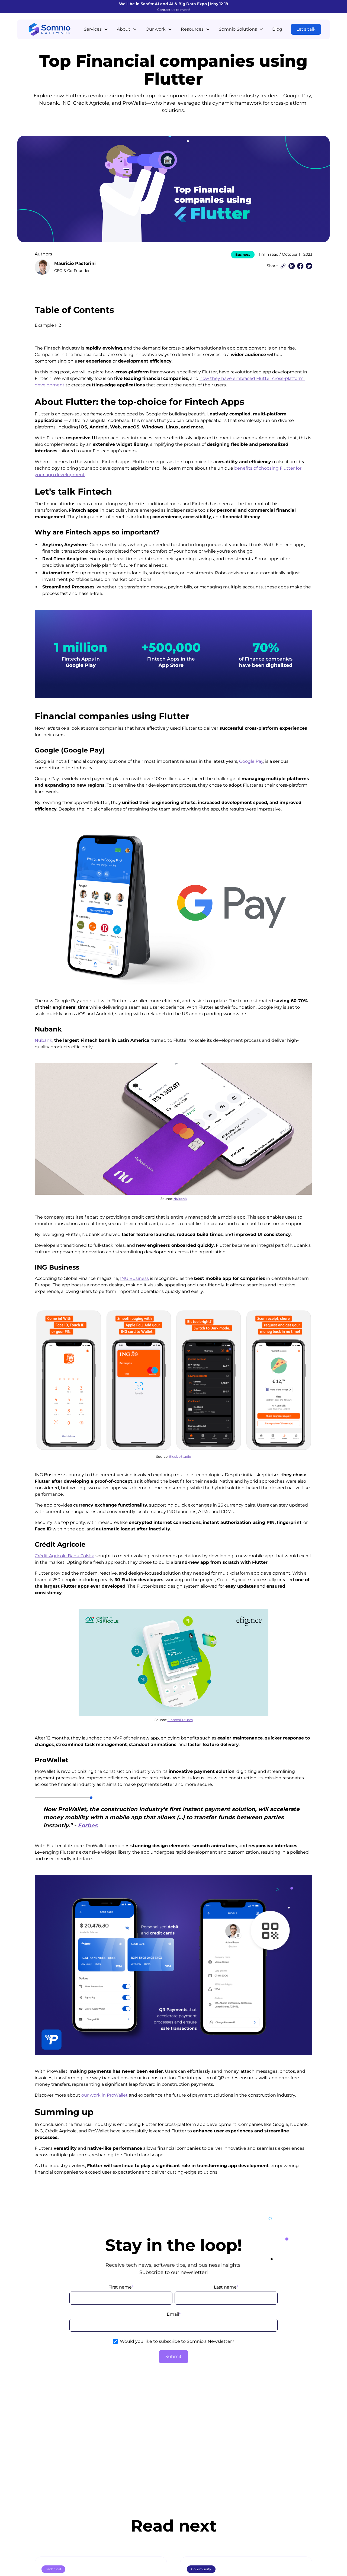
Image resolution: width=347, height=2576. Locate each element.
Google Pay (251, 761)
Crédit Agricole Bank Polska (64, 1555)
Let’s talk (306, 29)
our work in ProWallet (104, 2095)
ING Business (134, 1278)
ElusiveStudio (180, 1456)
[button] (96, 29)
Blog (277, 29)
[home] (49, 29)
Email (174, 2314)
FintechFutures (180, 1720)
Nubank (43, 1040)
